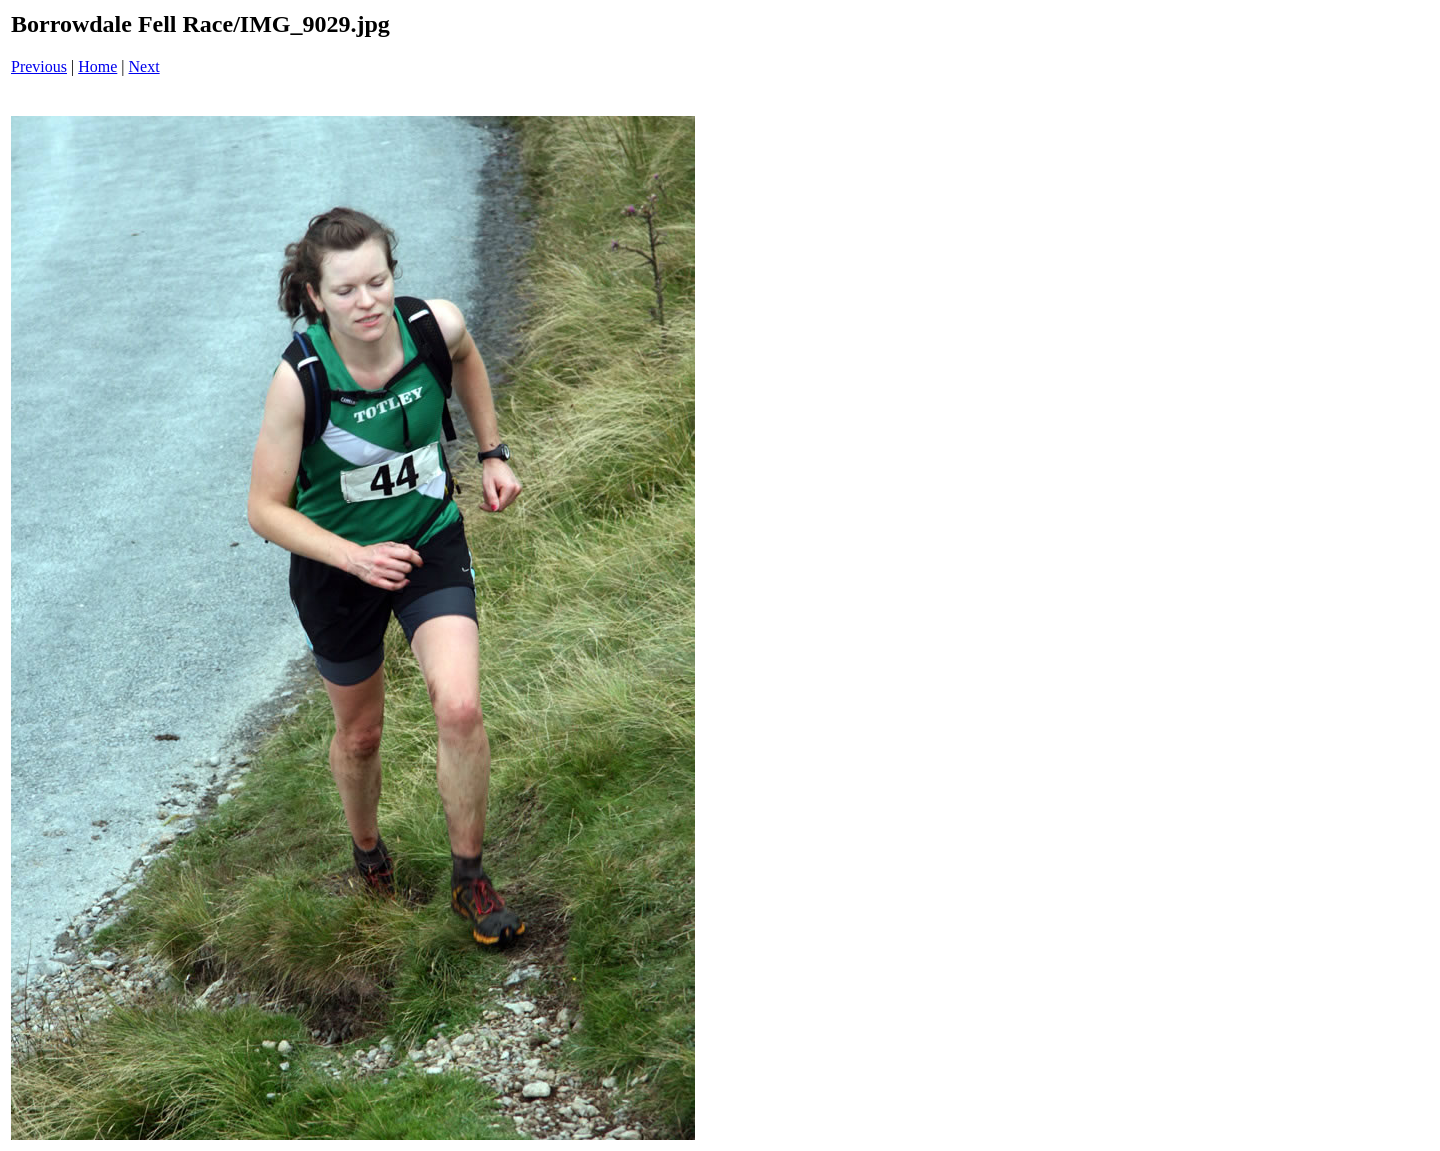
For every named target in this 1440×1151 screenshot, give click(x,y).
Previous (39, 66)
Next (144, 66)
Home (97, 66)
